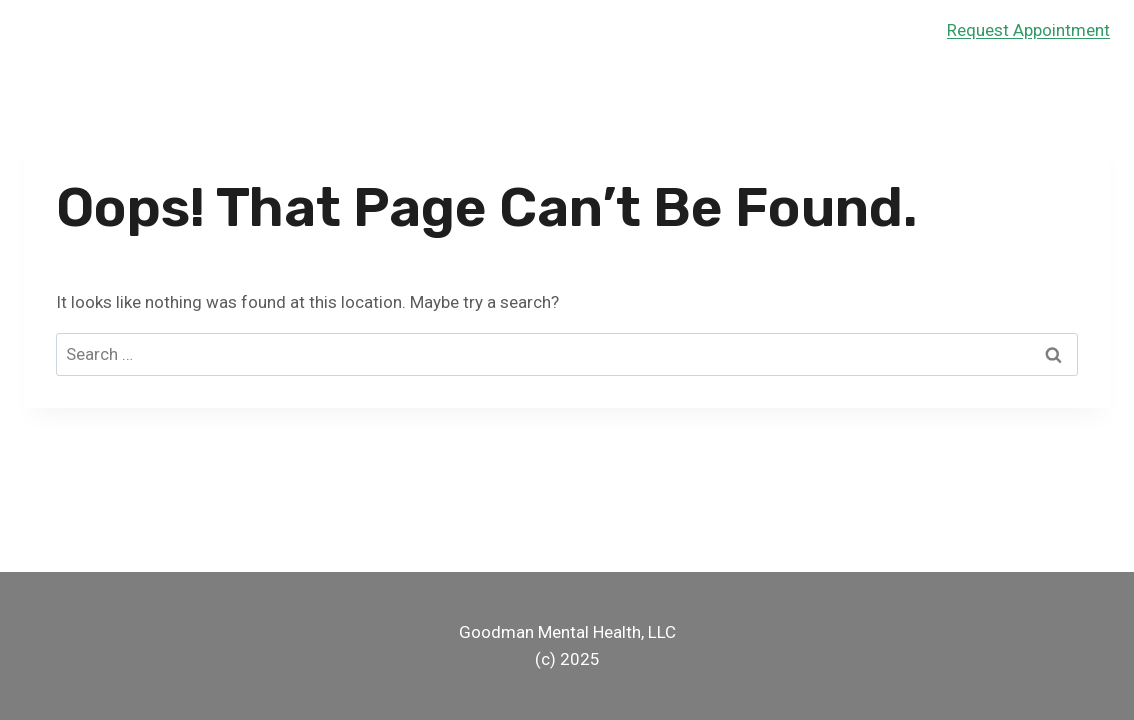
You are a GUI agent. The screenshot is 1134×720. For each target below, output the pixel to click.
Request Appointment (1028, 30)
